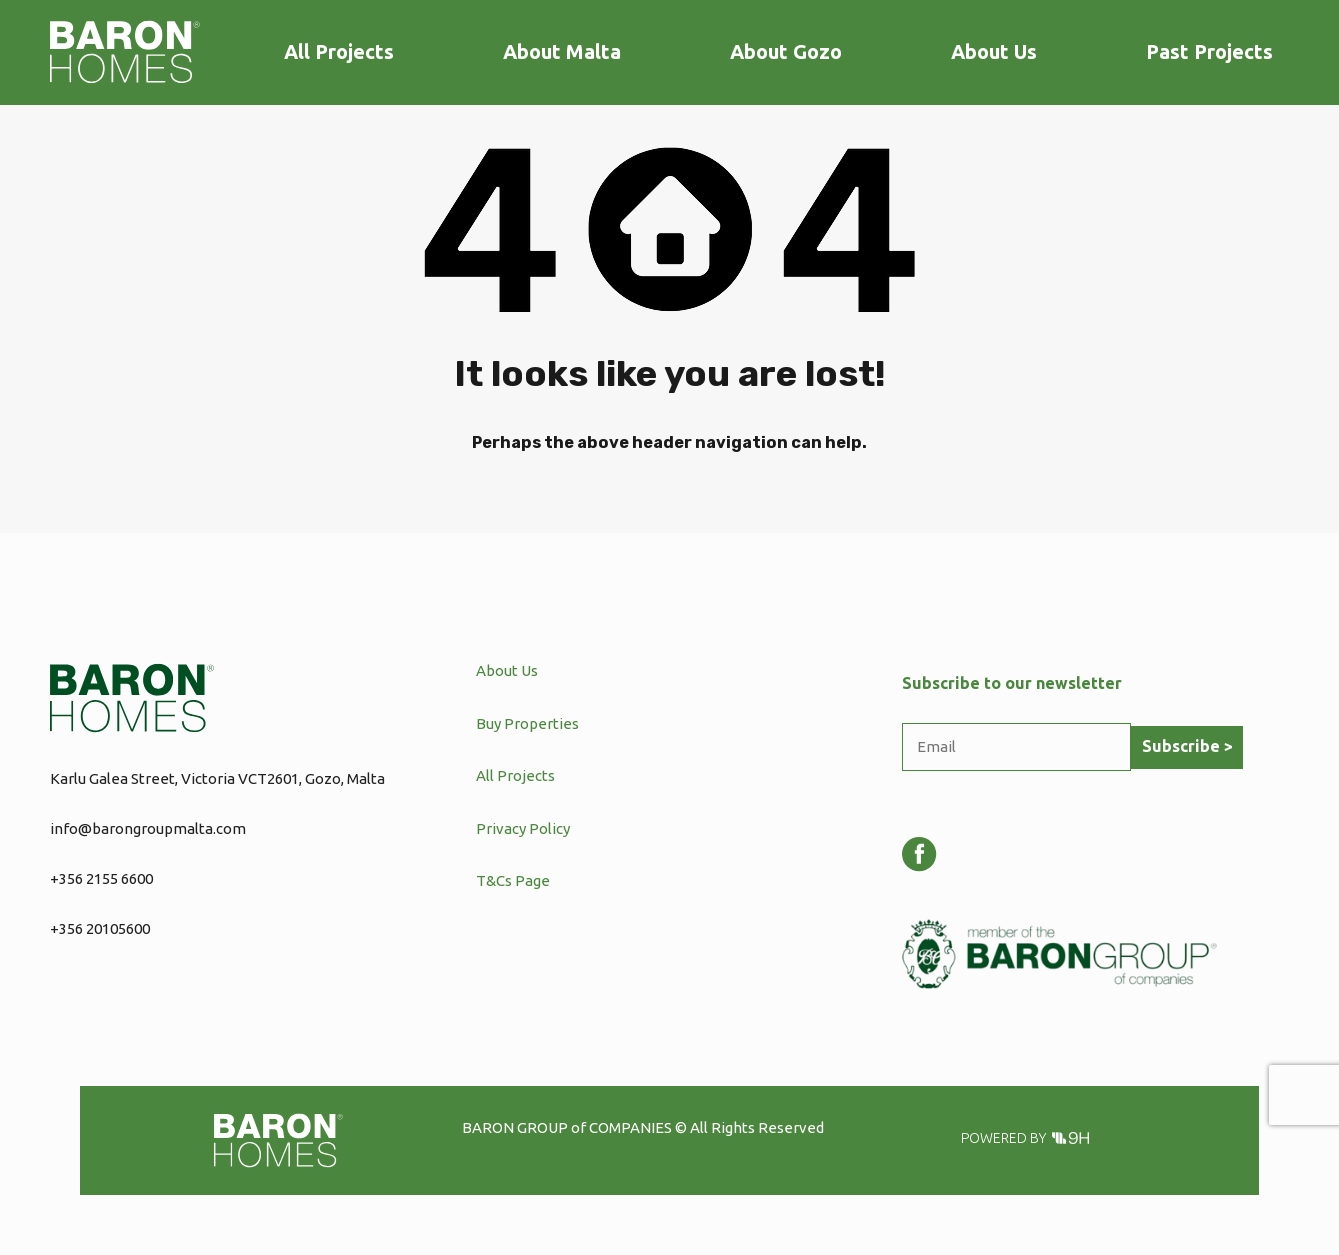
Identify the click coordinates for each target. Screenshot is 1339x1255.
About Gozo (786, 51)
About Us (994, 51)
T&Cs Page (513, 880)
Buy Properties (527, 723)
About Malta (562, 51)
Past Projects (1209, 51)
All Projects (339, 51)
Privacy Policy (523, 828)
